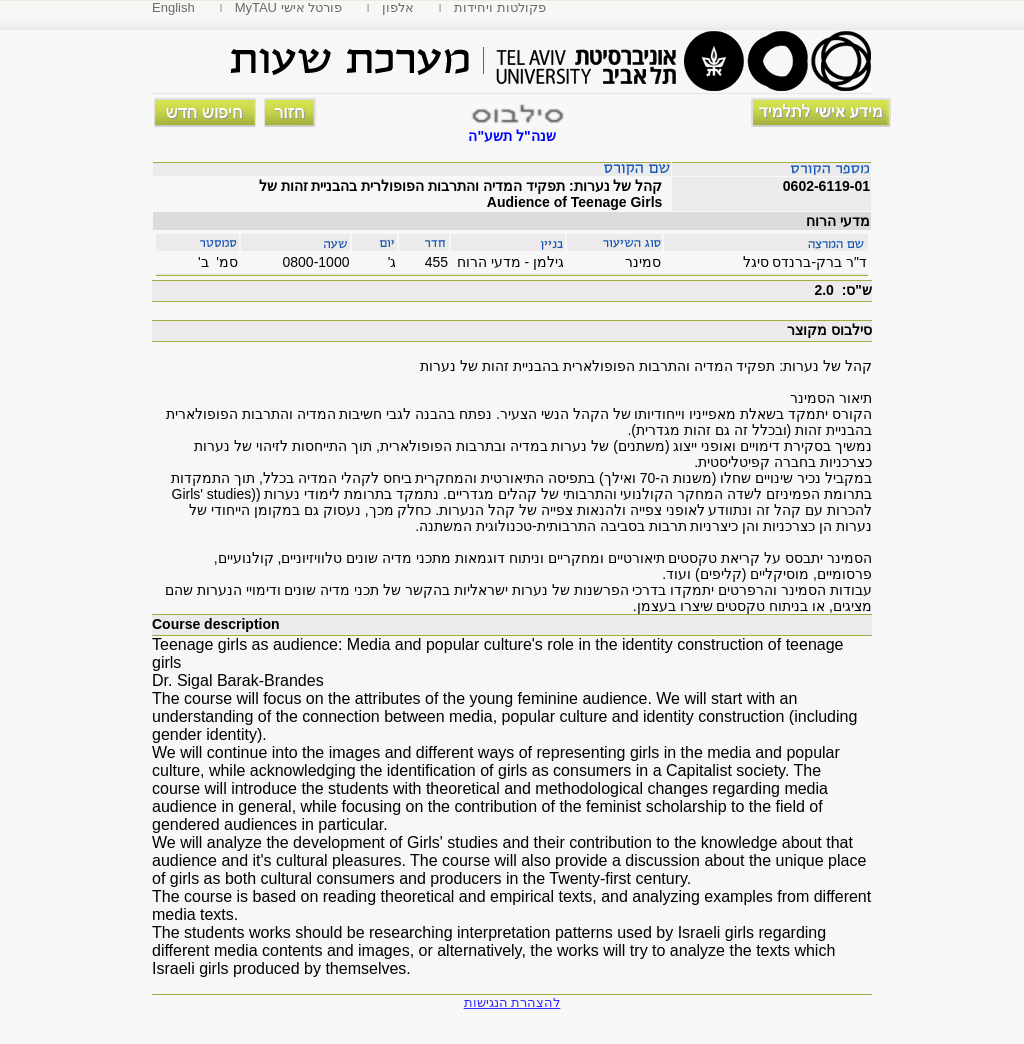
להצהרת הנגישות (512, 1002)
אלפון (398, 7)
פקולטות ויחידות (500, 7)
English (173, 7)
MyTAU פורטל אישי (289, 7)
